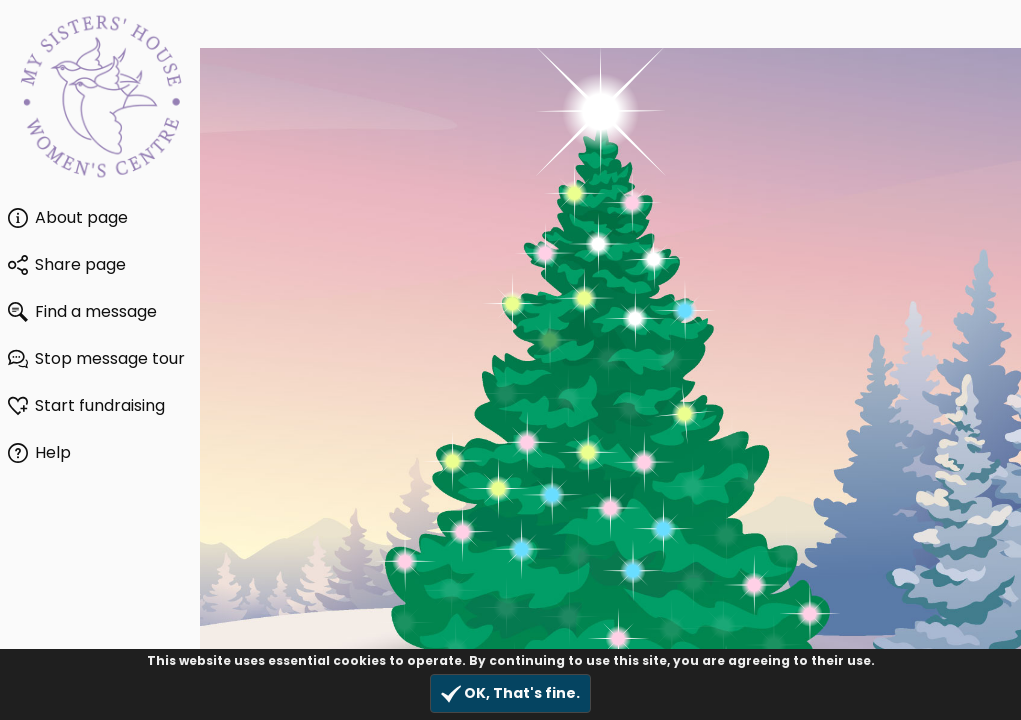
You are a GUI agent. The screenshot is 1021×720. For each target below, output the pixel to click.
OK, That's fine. (510, 693)
